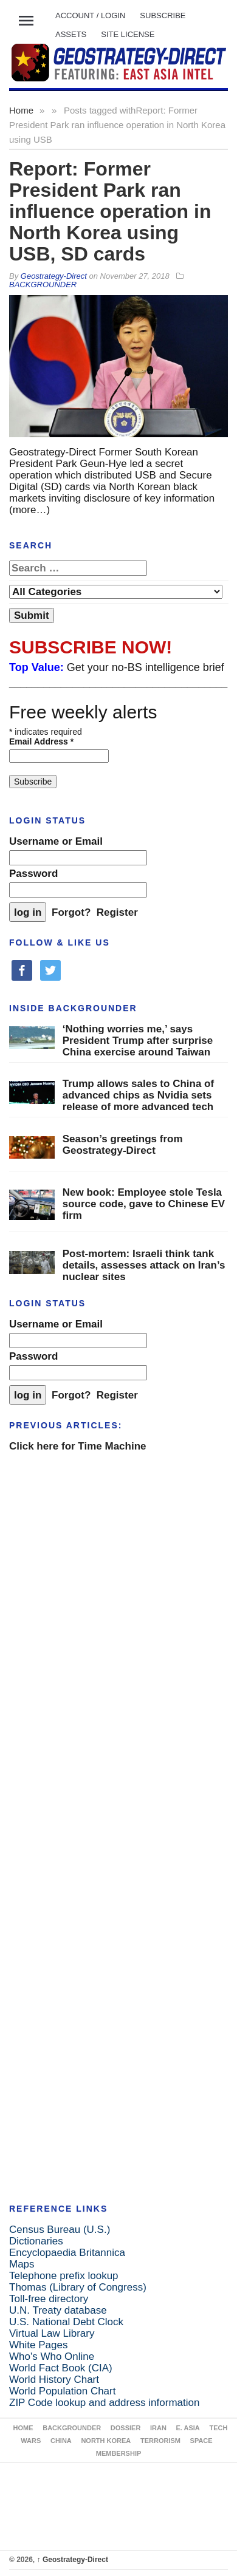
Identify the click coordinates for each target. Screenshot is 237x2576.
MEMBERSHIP (119, 2453)
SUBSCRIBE (162, 15)
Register (117, 912)
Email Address (41, 741)
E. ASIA (187, 2427)
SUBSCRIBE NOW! (90, 647)
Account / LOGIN (90, 15)
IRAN (158, 2427)
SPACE (201, 2440)
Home (21, 110)
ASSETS (70, 34)
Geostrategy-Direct (72, 2559)
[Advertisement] (114, 1581)
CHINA (61, 2440)
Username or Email (56, 841)
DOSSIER (126, 2427)
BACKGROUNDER (43, 284)
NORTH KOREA (106, 2440)
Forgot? (71, 912)
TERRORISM (160, 2440)
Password (33, 873)
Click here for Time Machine (77, 1446)
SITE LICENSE (127, 34)
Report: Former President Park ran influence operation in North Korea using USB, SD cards (110, 211)
